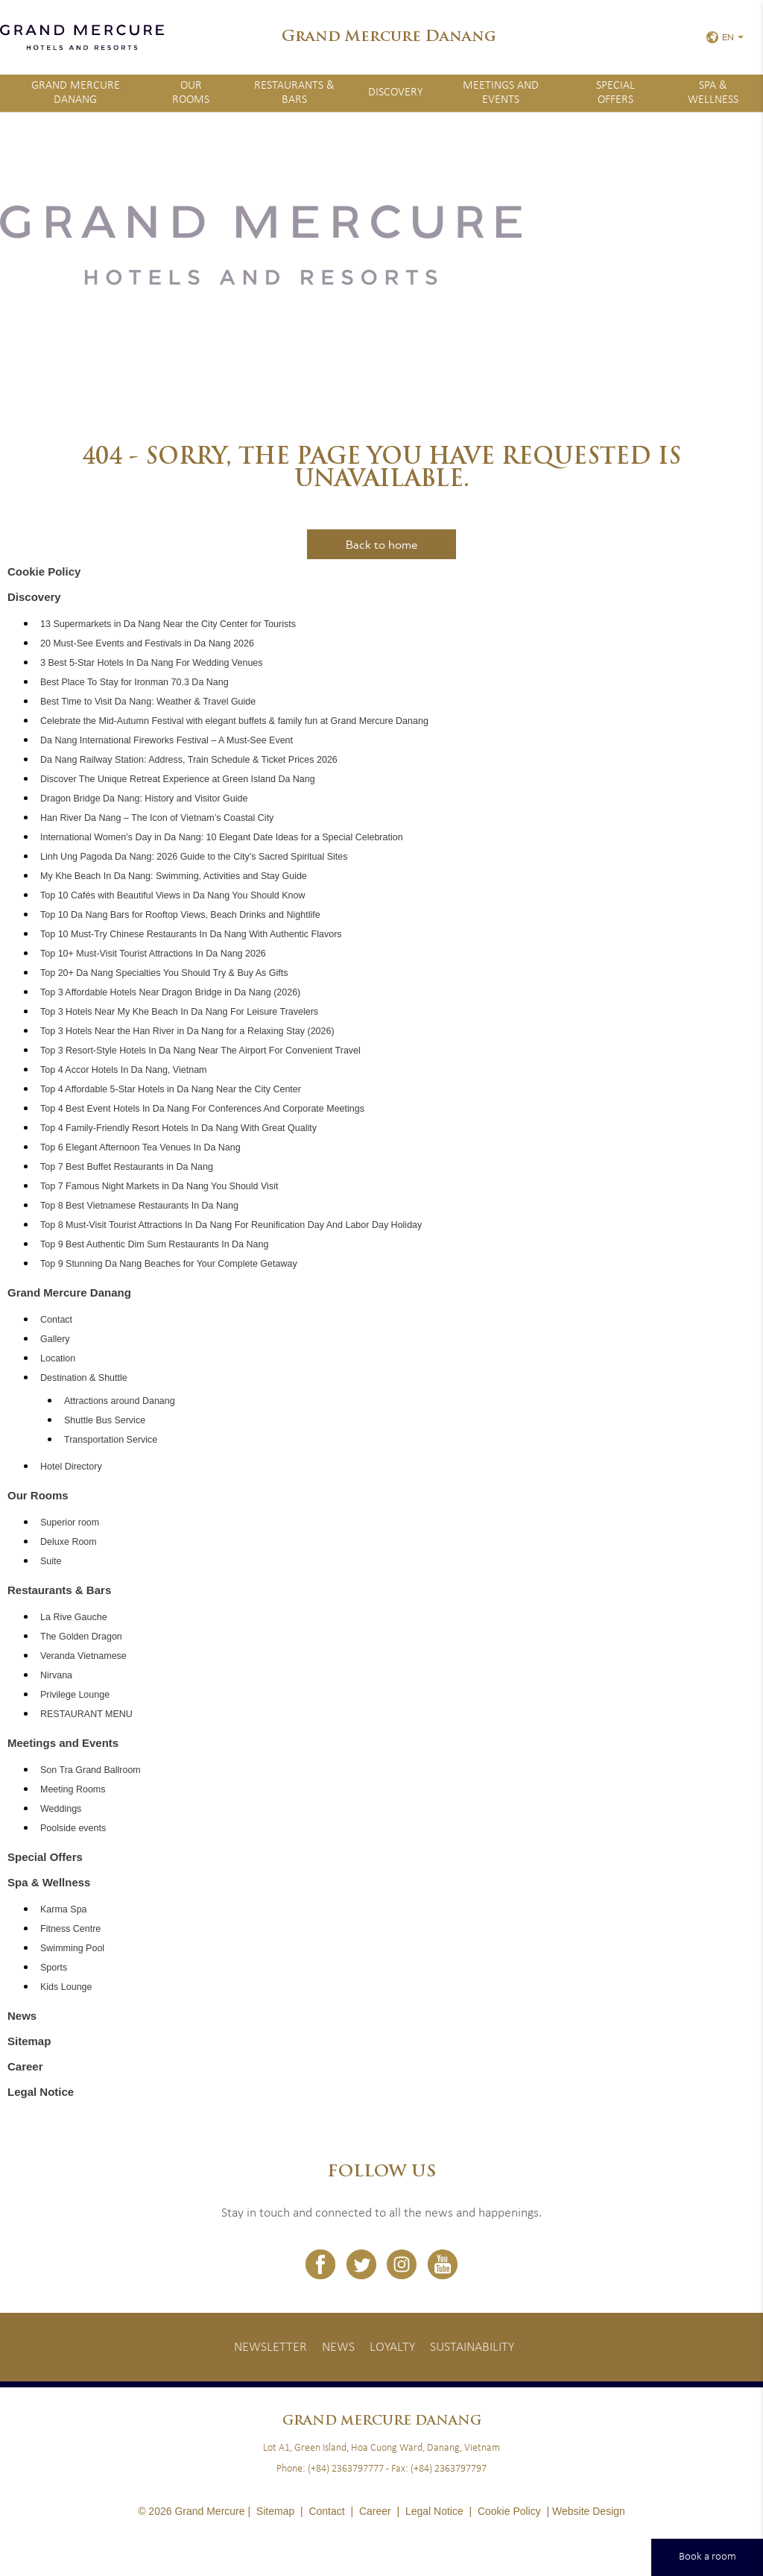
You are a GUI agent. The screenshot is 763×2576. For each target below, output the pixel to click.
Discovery (395, 92)
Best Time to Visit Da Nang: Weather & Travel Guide (148, 701)
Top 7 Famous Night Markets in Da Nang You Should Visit (159, 1186)
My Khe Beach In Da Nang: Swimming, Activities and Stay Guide (173, 876)
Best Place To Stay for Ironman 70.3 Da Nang (134, 682)
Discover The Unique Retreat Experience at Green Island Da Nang (177, 779)
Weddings (60, 1809)
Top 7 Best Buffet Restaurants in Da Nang (126, 1167)
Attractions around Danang (119, 1401)
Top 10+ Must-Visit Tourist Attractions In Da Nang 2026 (153, 953)
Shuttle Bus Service (104, 1420)
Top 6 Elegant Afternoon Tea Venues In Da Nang (140, 1147)
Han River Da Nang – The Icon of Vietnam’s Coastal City (156, 818)
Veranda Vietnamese (83, 1656)
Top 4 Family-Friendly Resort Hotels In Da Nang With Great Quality (178, 1128)
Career (25, 2066)
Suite (51, 1561)
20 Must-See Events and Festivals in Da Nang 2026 (147, 643)
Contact (56, 1319)
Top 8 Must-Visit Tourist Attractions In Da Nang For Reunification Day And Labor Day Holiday (231, 1225)
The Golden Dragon (81, 1636)
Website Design (588, 2511)
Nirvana (56, 1675)
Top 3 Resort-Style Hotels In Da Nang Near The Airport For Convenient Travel (200, 1050)
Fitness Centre (70, 1929)
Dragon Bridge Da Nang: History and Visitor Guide (143, 798)
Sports (53, 1967)
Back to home (381, 544)
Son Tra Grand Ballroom (90, 1770)
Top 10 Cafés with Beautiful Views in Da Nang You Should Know (172, 895)
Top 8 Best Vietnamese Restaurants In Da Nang (139, 1205)
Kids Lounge (66, 1987)
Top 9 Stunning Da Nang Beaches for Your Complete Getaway (168, 1264)
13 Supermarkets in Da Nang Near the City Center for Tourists (168, 624)
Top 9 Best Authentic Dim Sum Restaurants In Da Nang (154, 1244)
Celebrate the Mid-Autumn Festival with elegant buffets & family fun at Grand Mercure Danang (234, 721)
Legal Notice (40, 2091)
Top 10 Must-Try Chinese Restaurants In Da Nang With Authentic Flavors (191, 934)
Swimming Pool (72, 1948)
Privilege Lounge (75, 1694)
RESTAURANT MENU (86, 1714)
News (22, 2015)
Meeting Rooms (73, 1789)
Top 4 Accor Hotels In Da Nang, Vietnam (123, 1070)
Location (57, 1358)
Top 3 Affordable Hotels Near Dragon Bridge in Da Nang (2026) (170, 992)
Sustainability (472, 2347)
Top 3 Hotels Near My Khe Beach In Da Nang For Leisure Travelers (179, 1012)
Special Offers (615, 93)
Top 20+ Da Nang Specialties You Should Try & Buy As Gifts (164, 973)
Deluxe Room (68, 1542)
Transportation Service (110, 1440)
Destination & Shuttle (83, 1378)
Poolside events (73, 1828)
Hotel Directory (71, 1466)
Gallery (55, 1339)
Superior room (69, 1522)
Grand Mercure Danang (75, 93)
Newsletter (270, 2347)
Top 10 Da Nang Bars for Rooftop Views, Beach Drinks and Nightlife (180, 915)
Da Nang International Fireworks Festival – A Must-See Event (166, 740)
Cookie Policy (43, 571)
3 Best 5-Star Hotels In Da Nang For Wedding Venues (151, 663)
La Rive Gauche (73, 1617)
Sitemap (29, 2041)
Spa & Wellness (48, 1882)
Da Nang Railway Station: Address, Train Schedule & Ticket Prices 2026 (189, 760)
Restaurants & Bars (294, 93)
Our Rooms (190, 93)
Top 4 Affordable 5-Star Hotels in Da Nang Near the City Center (170, 1089)
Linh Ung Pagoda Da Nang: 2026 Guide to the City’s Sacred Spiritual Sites (194, 856)
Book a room (707, 2557)
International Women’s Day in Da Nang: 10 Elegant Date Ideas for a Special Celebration (221, 837)
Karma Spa (63, 1909)
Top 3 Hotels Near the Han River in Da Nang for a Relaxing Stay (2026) (187, 1031)
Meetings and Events (501, 93)
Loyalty (392, 2347)
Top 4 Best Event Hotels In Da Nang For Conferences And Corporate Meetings (202, 1108)
